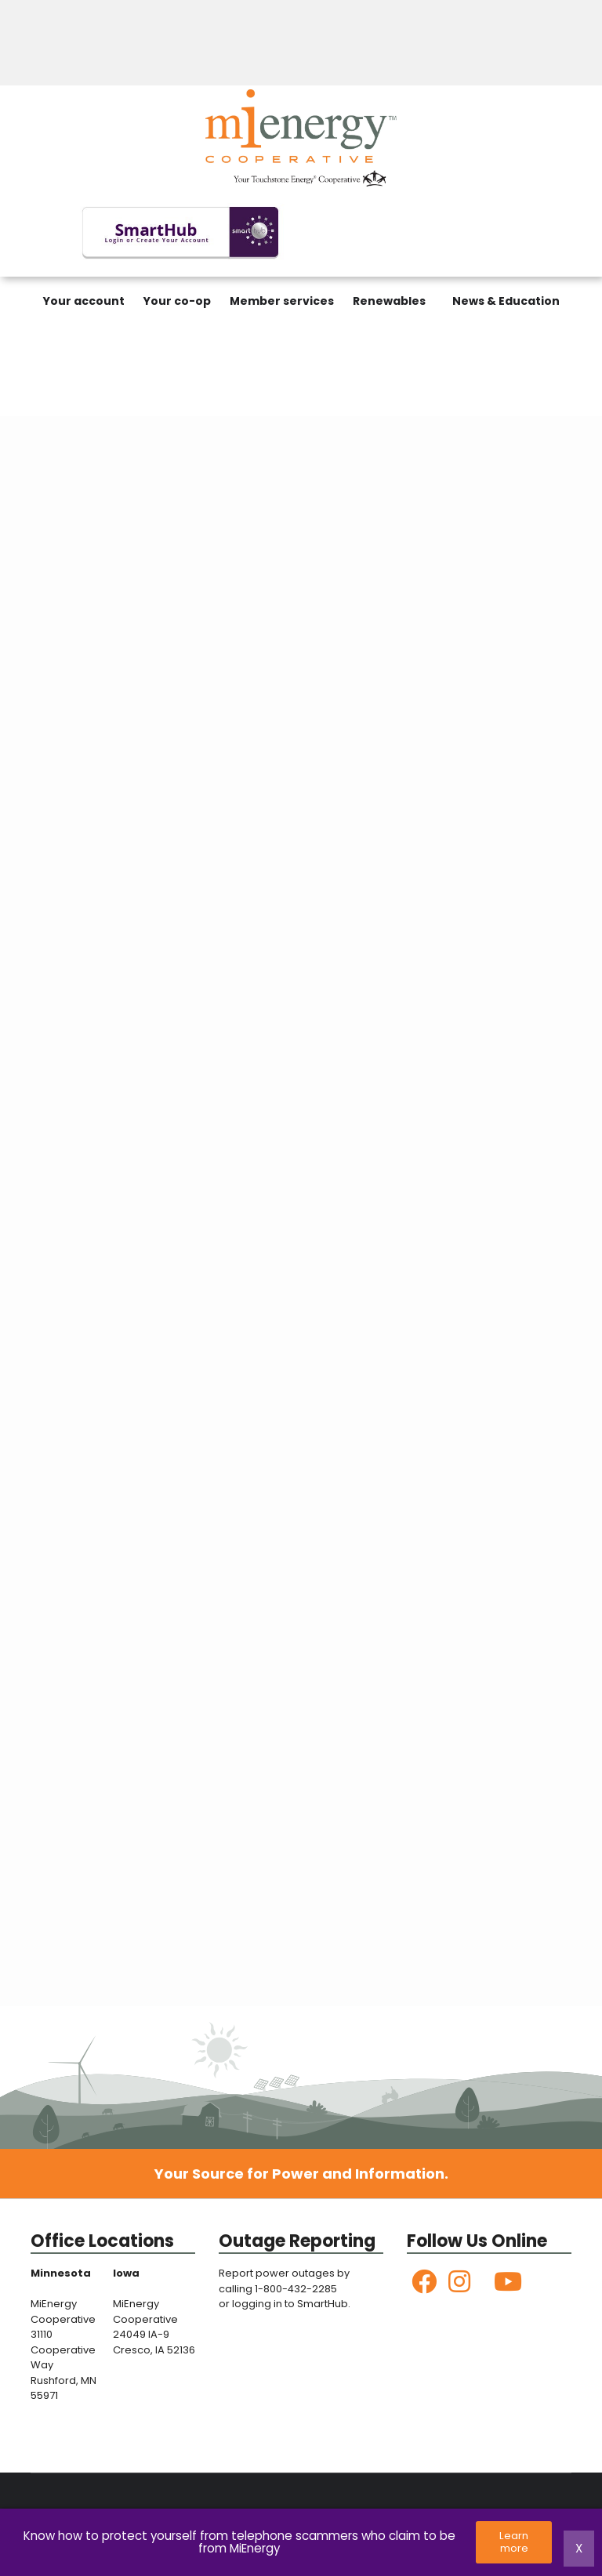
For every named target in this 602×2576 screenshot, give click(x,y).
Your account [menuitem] (84, 301)
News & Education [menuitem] (506, 301)
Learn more (514, 2542)
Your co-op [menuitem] (177, 301)
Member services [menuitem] (282, 301)
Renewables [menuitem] (389, 301)
